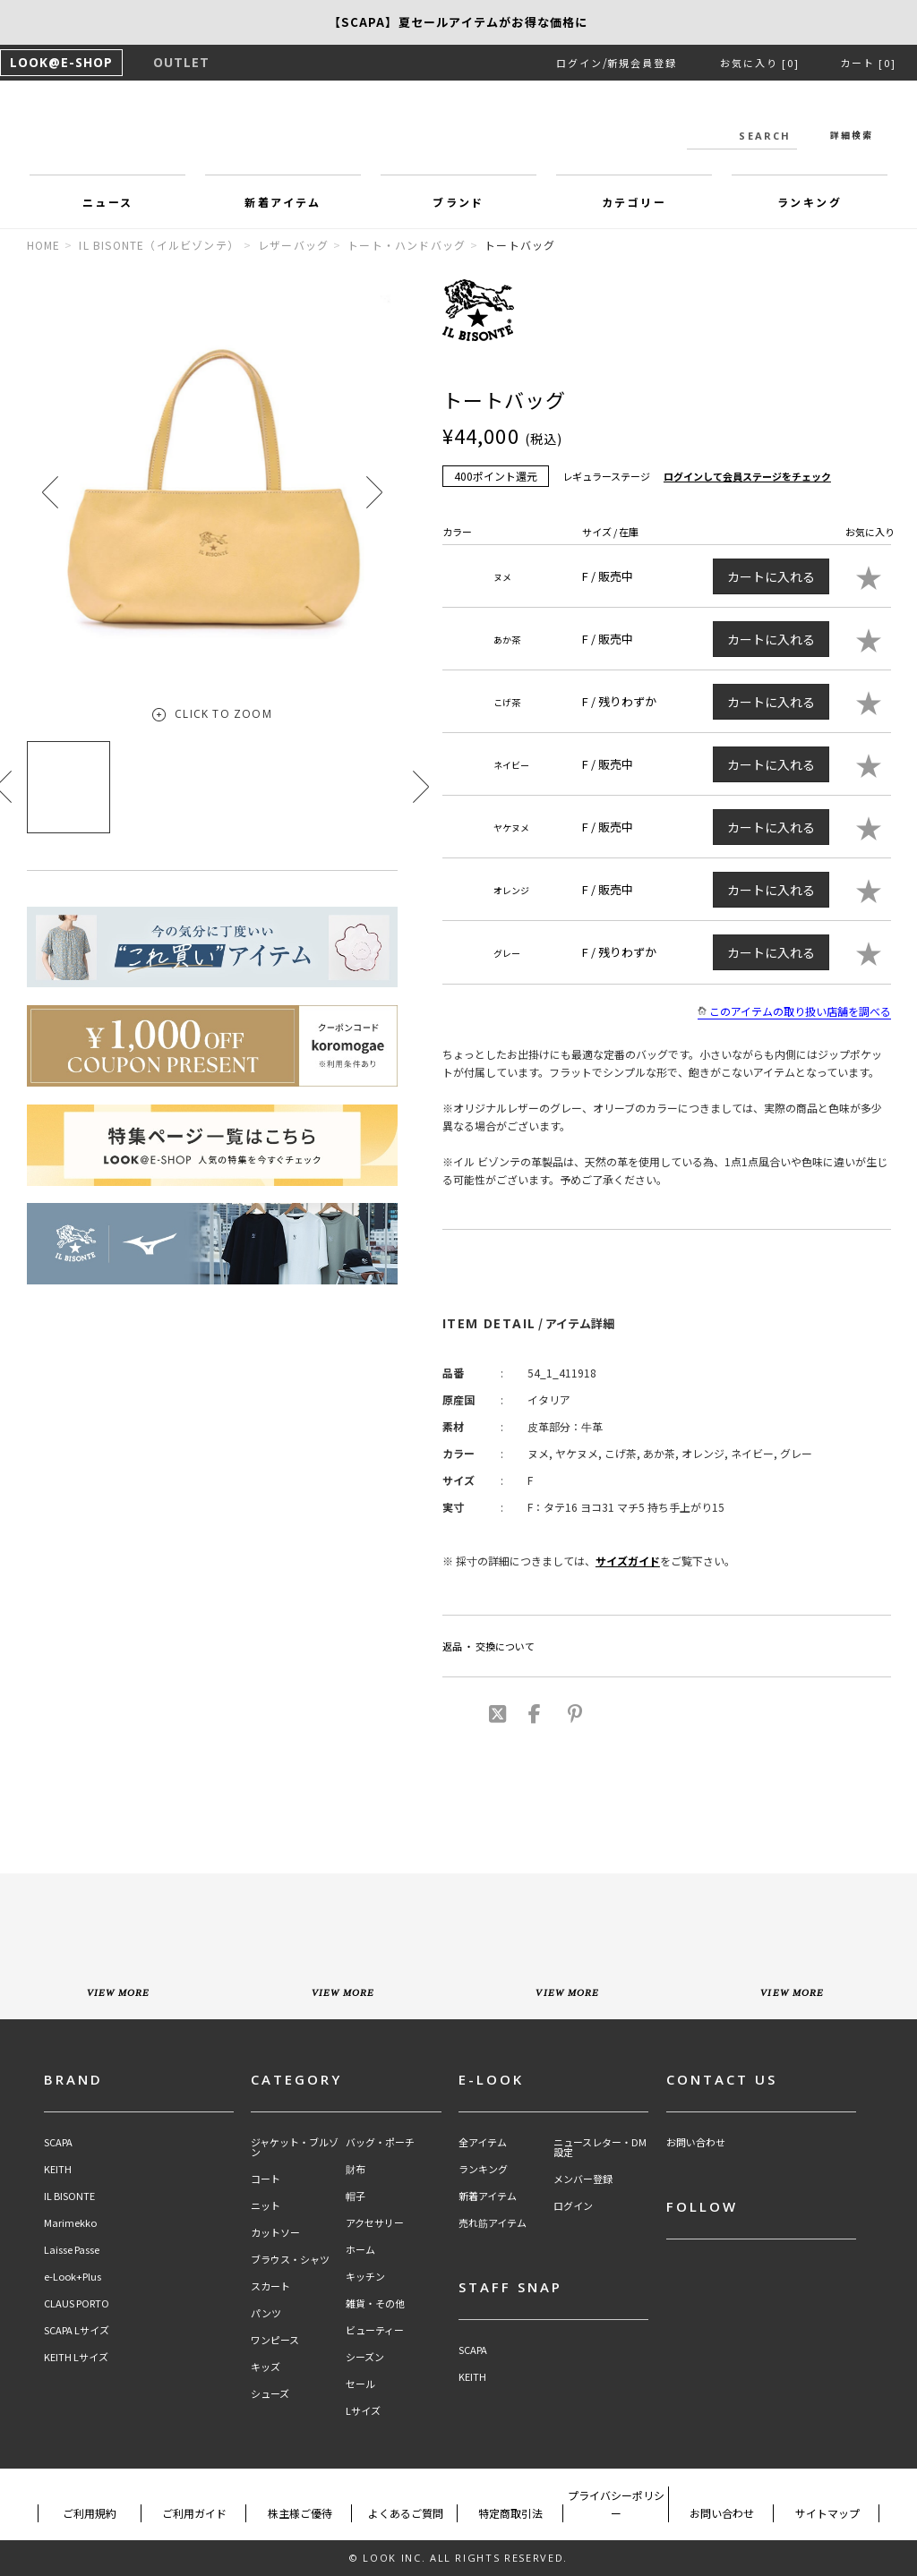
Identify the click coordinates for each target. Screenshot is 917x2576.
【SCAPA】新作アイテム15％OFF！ (458, 21)
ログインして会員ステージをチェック (747, 476)
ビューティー (375, 2330)
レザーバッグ (293, 244)
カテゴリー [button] (634, 201)
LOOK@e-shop (458, 132)
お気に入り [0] (760, 62)
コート (265, 2179)
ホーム (360, 2250)
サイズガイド (628, 1560)
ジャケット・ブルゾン (295, 2147)
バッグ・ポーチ (380, 2142)
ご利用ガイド (194, 2513)
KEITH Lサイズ (76, 2357)
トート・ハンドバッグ (406, 244)
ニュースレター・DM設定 (600, 2147)
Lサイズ (363, 2411)
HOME (44, 244)
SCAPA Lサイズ (76, 2330)
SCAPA (58, 2142)
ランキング (483, 2169)
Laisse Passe (71, 2250)
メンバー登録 (583, 2179)
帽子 (355, 2196)
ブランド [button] (458, 201)
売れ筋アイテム (492, 2223)
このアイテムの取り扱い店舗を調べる (794, 1011)
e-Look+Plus (72, 2277)
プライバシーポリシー (616, 2504)
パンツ (266, 2313)
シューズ (270, 2394)
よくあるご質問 (405, 2513)
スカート (270, 2286)
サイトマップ (827, 2513)
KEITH (58, 2169)
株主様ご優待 (300, 2513)
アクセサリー (375, 2223)
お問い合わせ (695, 2142)
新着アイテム (487, 2196)
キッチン (365, 2277)
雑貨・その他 (375, 2303)
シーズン (365, 2357)
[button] (374, 492)
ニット (265, 2206)
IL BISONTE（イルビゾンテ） (159, 244)
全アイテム (482, 2142)
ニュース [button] (107, 201)
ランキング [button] (809, 201)
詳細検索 (851, 134)
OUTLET (181, 62)
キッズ (265, 2367)
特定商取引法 (510, 2513)
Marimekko (70, 2223)
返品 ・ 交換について (488, 1646)
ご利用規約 (89, 2513)
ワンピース (275, 2340)
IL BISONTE (69, 2196)
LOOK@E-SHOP (61, 62)
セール (360, 2384)
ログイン (579, 62)
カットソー (275, 2233)
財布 (355, 2169)
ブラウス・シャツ (290, 2260)
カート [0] (868, 62)
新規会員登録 (642, 62)
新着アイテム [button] (282, 201)
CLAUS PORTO (76, 2303)
